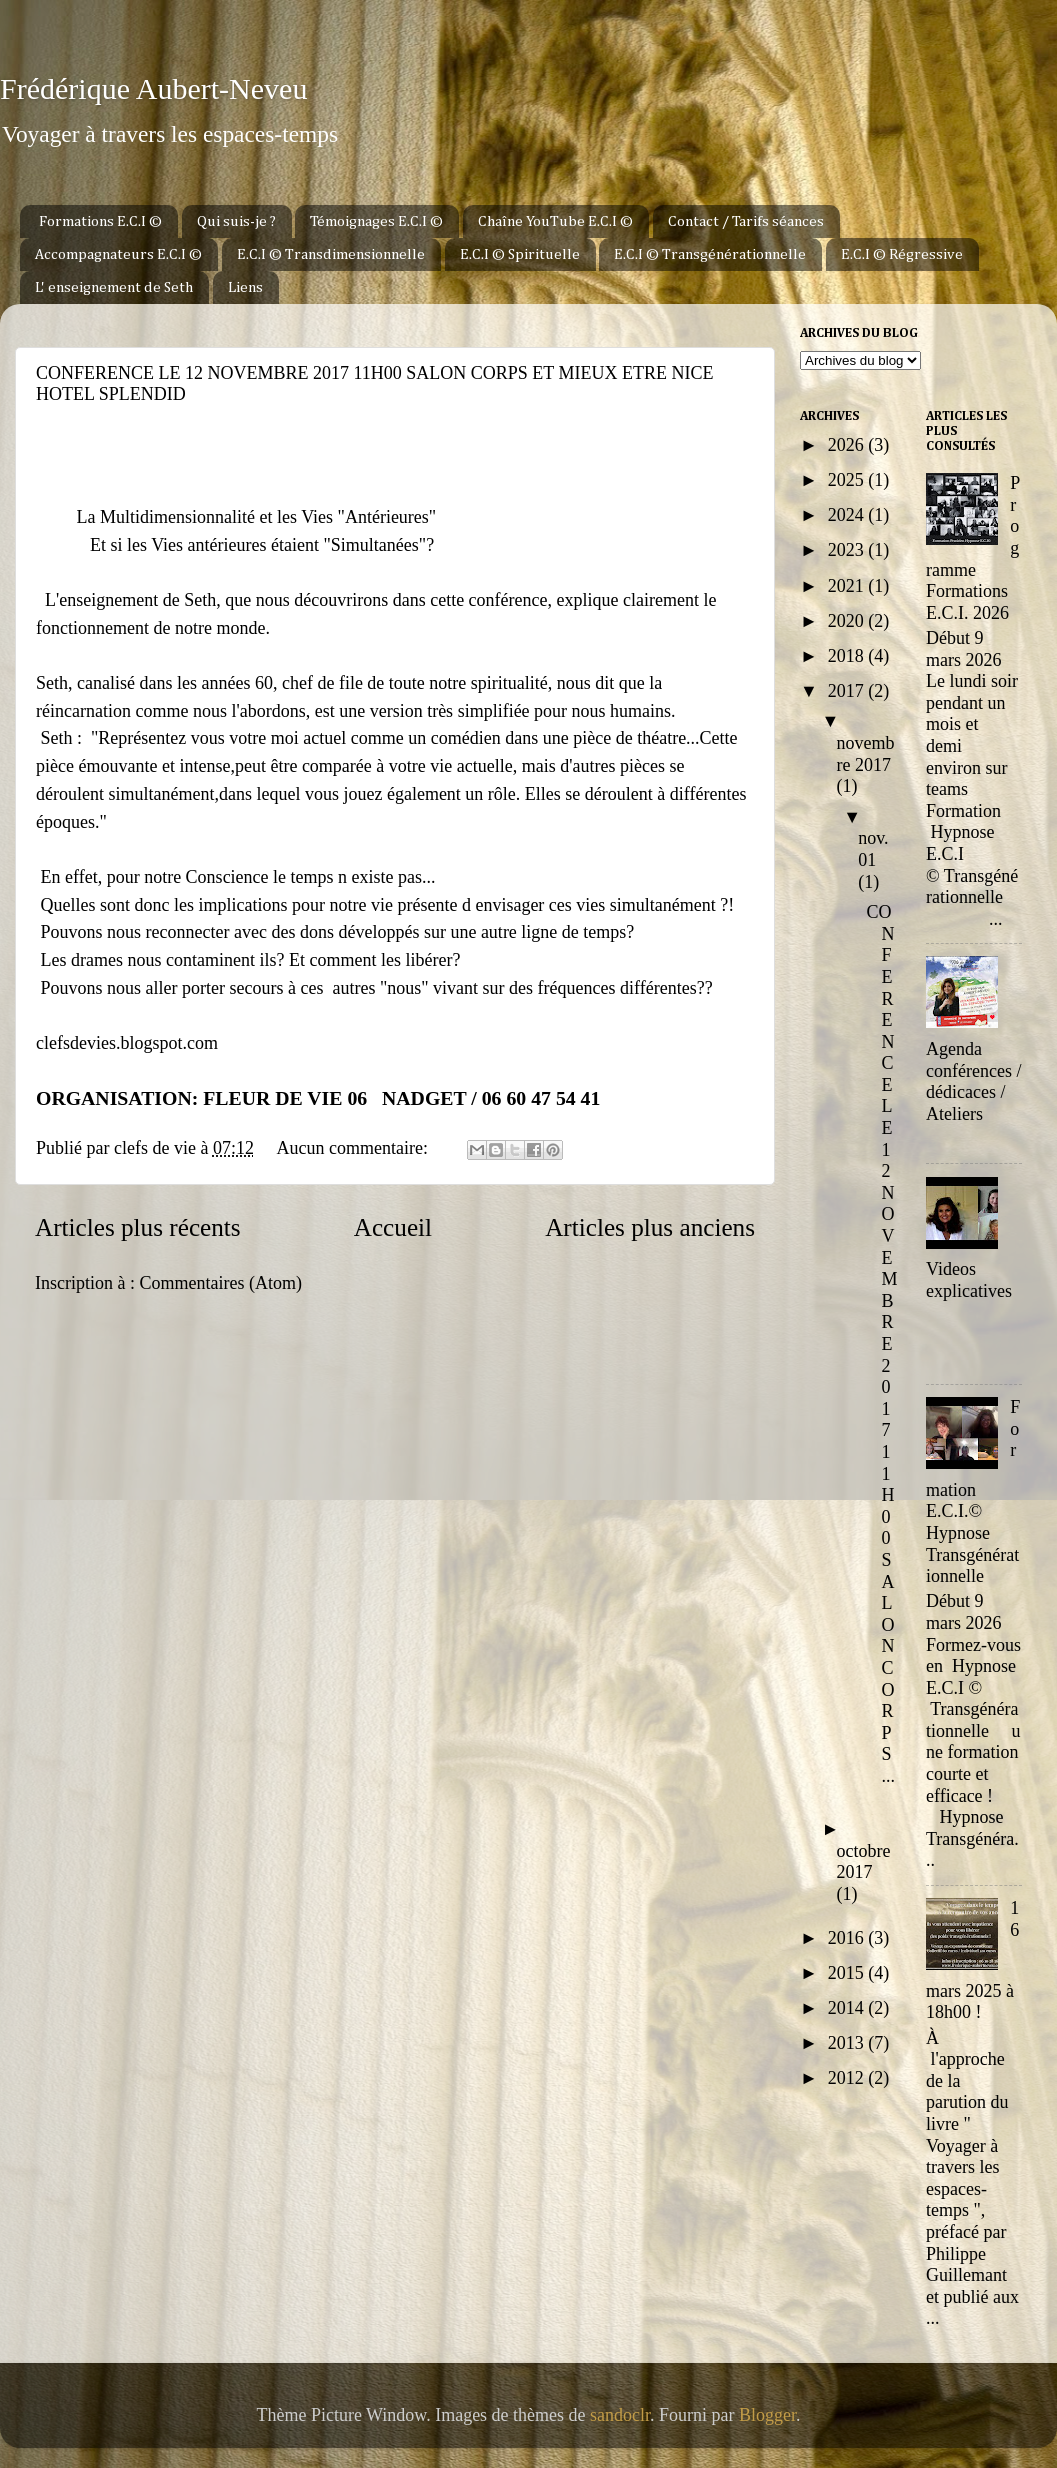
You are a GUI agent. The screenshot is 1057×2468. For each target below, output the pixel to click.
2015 (848, 1973)
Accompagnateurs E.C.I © (118, 254)
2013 (848, 2043)
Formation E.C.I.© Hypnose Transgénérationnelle (973, 1491)
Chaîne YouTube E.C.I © (555, 221)
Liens (245, 287)
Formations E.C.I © (100, 221)
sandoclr (620, 2415)
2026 (848, 445)
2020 (848, 621)
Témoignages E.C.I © (376, 221)
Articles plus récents (138, 1227)
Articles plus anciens (650, 1227)
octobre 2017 (864, 1862)
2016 (848, 1938)
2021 (848, 586)
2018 (848, 656)
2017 (848, 691)
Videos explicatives (969, 1280)
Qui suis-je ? (236, 221)
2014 (848, 2008)
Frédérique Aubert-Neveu (153, 88)
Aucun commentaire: (354, 1148)
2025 (848, 480)
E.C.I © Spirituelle (520, 254)
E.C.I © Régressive (902, 254)
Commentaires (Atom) (220, 1283)
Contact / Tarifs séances (746, 221)
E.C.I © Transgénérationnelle (710, 254)
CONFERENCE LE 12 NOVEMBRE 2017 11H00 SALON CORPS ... (882, 1344)
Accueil (393, 1227)
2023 (848, 550)
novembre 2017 (866, 754)
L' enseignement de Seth (114, 287)
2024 (848, 515)
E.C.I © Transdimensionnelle (331, 254)
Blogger (767, 2415)
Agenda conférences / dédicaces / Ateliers (973, 1081)
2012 (848, 2078)
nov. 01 (873, 849)
